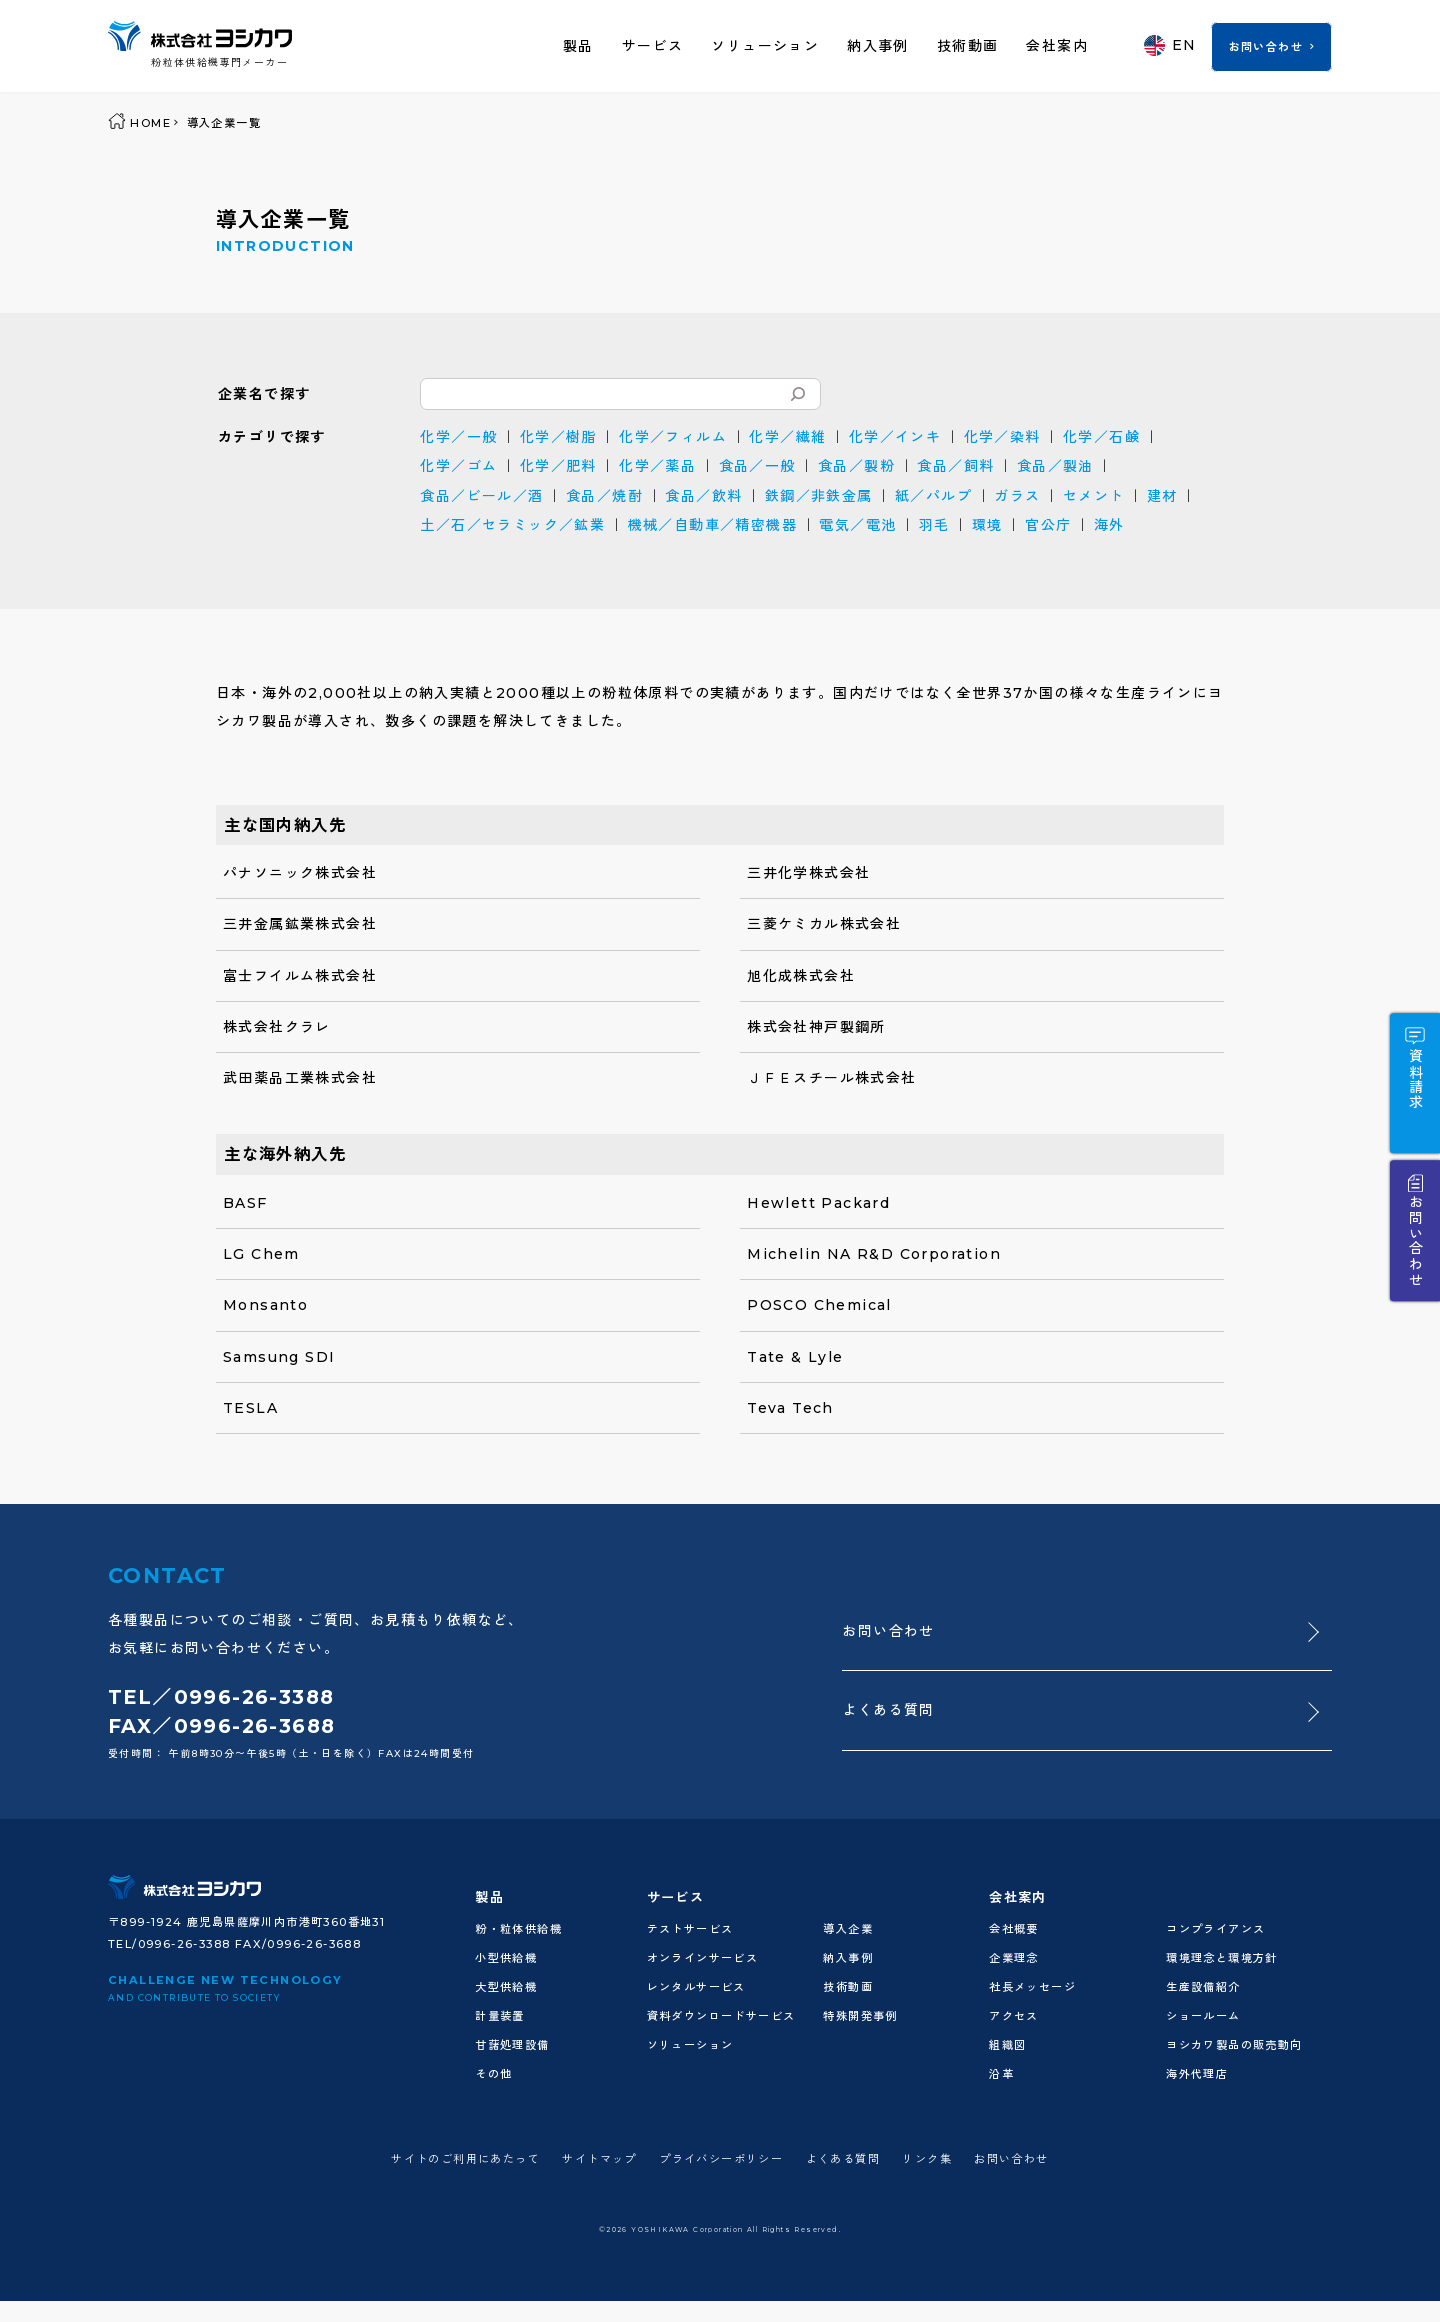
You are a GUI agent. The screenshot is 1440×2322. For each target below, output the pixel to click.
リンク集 (927, 2159)
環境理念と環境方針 (1222, 1958)
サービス (653, 46)
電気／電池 (857, 525)
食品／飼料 (955, 466)
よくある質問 (888, 1710)
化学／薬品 (657, 466)
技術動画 (968, 46)
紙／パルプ (933, 496)
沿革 (1001, 2074)
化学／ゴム (458, 466)
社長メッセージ (1032, 1987)
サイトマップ (599, 2159)
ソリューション (765, 46)
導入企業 (848, 1929)
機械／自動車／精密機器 (712, 525)
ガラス (1017, 496)
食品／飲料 (703, 496)
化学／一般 (458, 437)
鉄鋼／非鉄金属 (819, 496)
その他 (493, 2074)
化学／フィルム (673, 437)
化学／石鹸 (1101, 437)
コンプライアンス (1215, 1929)
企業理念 (1014, 1958)
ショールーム (1203, 2016)
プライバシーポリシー (721, 2159)
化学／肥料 (558, 466)
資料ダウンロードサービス (721, 2016)
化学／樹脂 (558, 437)
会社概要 (1014, 1929)
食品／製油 (1055, 466)
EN (1170, 45)
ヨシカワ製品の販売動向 (1234, 2045)
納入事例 (878, 46)
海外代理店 (1197, 2074)
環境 (987, 525)
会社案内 (1057, 46)
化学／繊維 (787, 437)
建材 (1162, 496)
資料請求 (1415, 1079)
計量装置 (500, 2016)
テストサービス (690, 1929)
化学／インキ (895, 437)
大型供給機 (506, 1987)
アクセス (1014, 2016)
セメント (1094, 496)
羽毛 (934, 525)
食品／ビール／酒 (481, 496)
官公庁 (1048, 525)
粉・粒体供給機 (518, 1929)
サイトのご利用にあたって (465, 2159)
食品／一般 (757, 466)
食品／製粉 (856, 466)
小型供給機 (506, 1958)
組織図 (1007, 2045)
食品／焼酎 (604, 496)
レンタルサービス (696, 1987)
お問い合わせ (1266, 47)
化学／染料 (1002, 437)
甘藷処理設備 (512, 2045)
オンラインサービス (703, 1958)
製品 (578, 46)
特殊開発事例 (860, 2016)
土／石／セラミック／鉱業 (512, 525)
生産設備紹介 (1203, 1987)
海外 (1109, 525)
